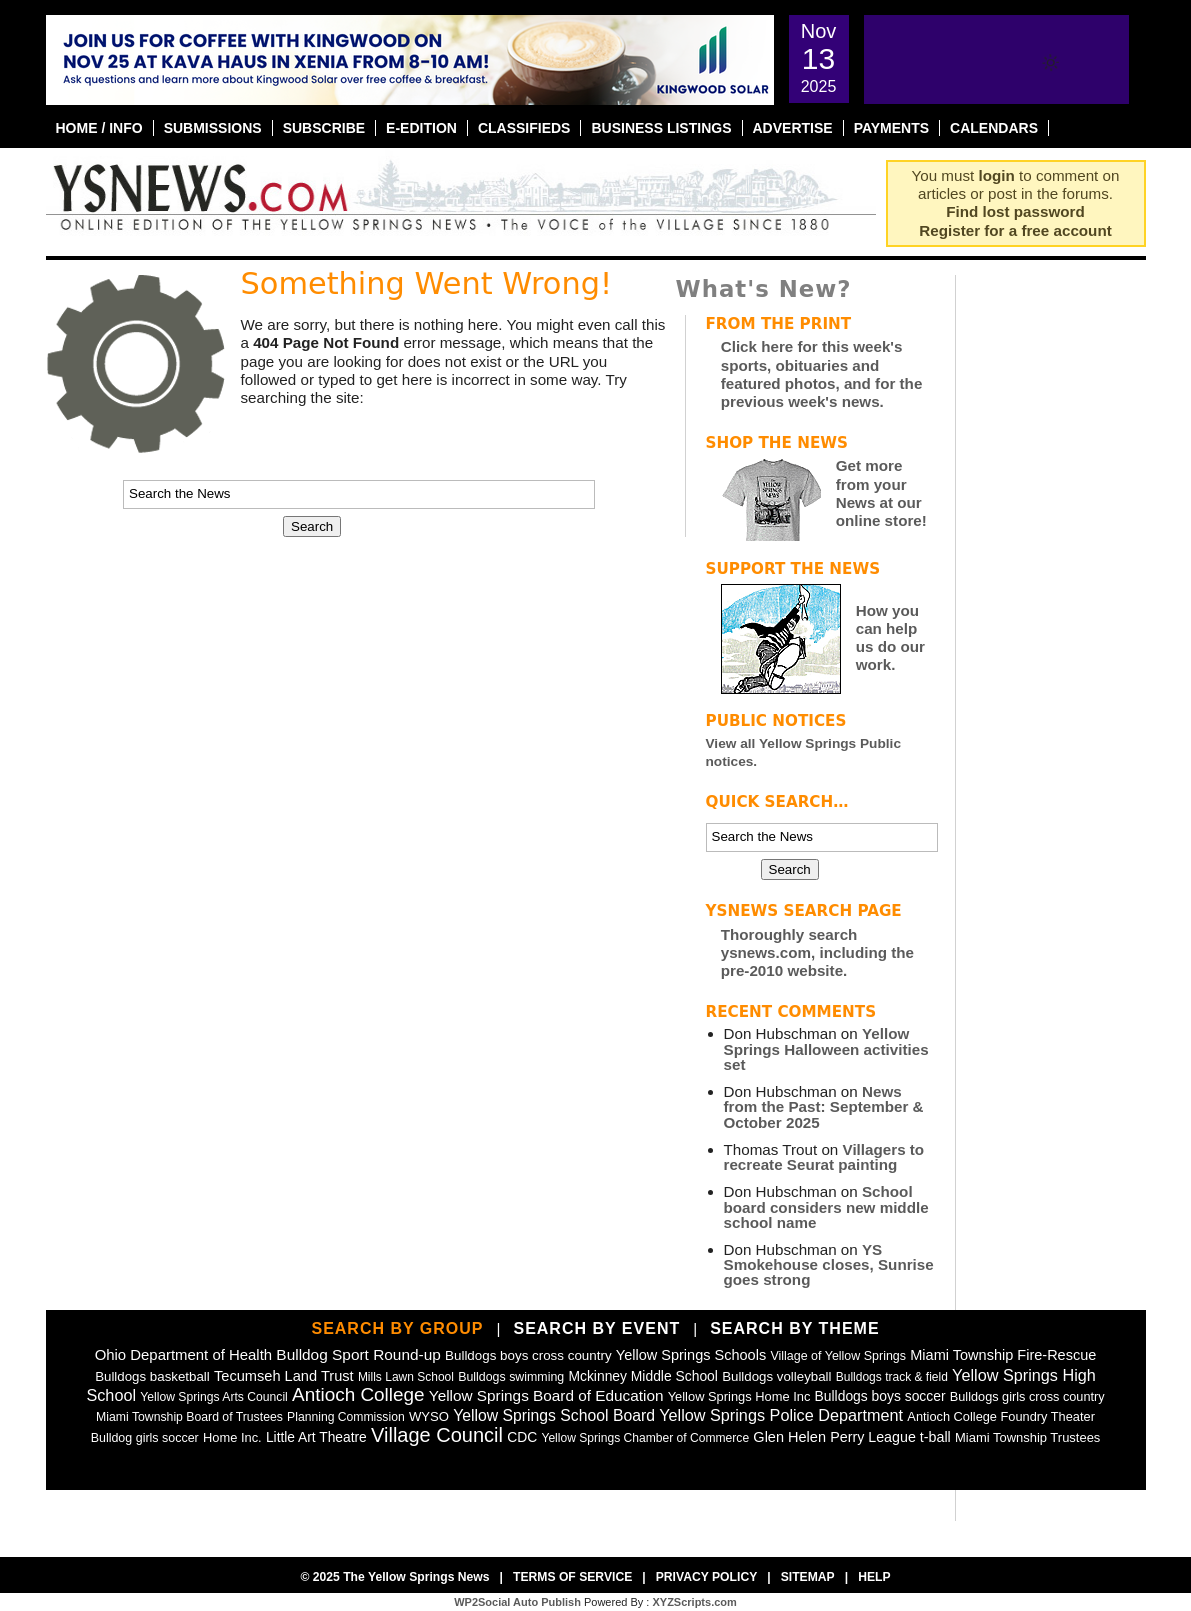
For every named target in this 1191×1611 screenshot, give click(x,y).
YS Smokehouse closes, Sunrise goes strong (829, 1264)
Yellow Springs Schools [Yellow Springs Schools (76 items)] (691, 1355)
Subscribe (324, 128)
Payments (891, 128)
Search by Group (397, 1328)
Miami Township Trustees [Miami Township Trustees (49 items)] (1027, 1437)
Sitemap (808, 1577)
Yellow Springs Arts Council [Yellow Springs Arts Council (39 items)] (214, 1397)
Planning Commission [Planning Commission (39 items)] (346, 1417)
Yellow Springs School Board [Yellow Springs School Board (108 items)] (554, 1415)
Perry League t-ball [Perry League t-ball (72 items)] (890, 1437)
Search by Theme (794, 1328)
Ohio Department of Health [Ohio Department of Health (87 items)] (184, 1354)
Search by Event (596, 1328)
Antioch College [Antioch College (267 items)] (358, 1394)
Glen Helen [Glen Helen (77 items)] (789, 1437)
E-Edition (421, 128)
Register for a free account (1015, 230)
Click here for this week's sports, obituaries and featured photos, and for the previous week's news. (822, 374)
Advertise (793, 128)
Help (874, 1577)
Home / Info (99, 128)
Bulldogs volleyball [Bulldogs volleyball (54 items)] (776, 1376)
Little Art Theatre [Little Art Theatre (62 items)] (316, 1437)
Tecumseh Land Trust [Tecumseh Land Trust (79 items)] (284, 1376)
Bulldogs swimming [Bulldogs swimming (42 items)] (511, 1377)
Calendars (994, 128)
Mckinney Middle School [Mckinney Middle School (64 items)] (642, 1376)
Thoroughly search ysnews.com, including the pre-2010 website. (817, 952)
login (997, 175)
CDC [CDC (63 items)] (522, 1437)
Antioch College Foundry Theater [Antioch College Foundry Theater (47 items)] (1001, 1416)
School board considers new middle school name (826, 1206)
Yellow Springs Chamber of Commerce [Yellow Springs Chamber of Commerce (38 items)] (645, 1438)
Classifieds (524, 128)
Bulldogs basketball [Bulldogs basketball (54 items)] (152, 1376)
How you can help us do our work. (890, 638)
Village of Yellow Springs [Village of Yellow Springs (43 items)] (838, 1356)
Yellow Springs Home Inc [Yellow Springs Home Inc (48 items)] (739, 1396)
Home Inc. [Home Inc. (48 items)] (232, 1437)
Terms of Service (572, 1577)
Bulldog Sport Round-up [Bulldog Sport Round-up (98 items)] (358, 1354)
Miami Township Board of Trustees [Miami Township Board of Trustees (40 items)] (189, 1417)
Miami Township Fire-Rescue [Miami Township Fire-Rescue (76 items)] (1003, 1355)
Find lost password (1015, 211)
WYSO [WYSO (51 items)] (429, 1416)
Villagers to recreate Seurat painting (824, 1157)
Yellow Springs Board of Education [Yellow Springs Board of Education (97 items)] (546, 1395)
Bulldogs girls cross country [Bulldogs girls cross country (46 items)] (1027, 1396)
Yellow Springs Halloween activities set (826, 1048)
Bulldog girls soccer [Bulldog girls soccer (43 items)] (145, 1438)
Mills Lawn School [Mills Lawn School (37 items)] (406, 1377)
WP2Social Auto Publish (517, 1602)
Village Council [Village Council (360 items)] (437, 1435)
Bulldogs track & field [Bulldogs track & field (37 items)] (892, 1377)
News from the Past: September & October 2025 (824, 1106)
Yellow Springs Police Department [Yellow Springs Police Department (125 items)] (781, 1415)
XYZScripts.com (694, 1602)
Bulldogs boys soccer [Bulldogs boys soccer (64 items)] (880, 1396)
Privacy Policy (707, 1577)
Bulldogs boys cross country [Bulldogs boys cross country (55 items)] (528, 1355)
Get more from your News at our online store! (881, 493)
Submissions (213, 128)
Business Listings (661, 128)
